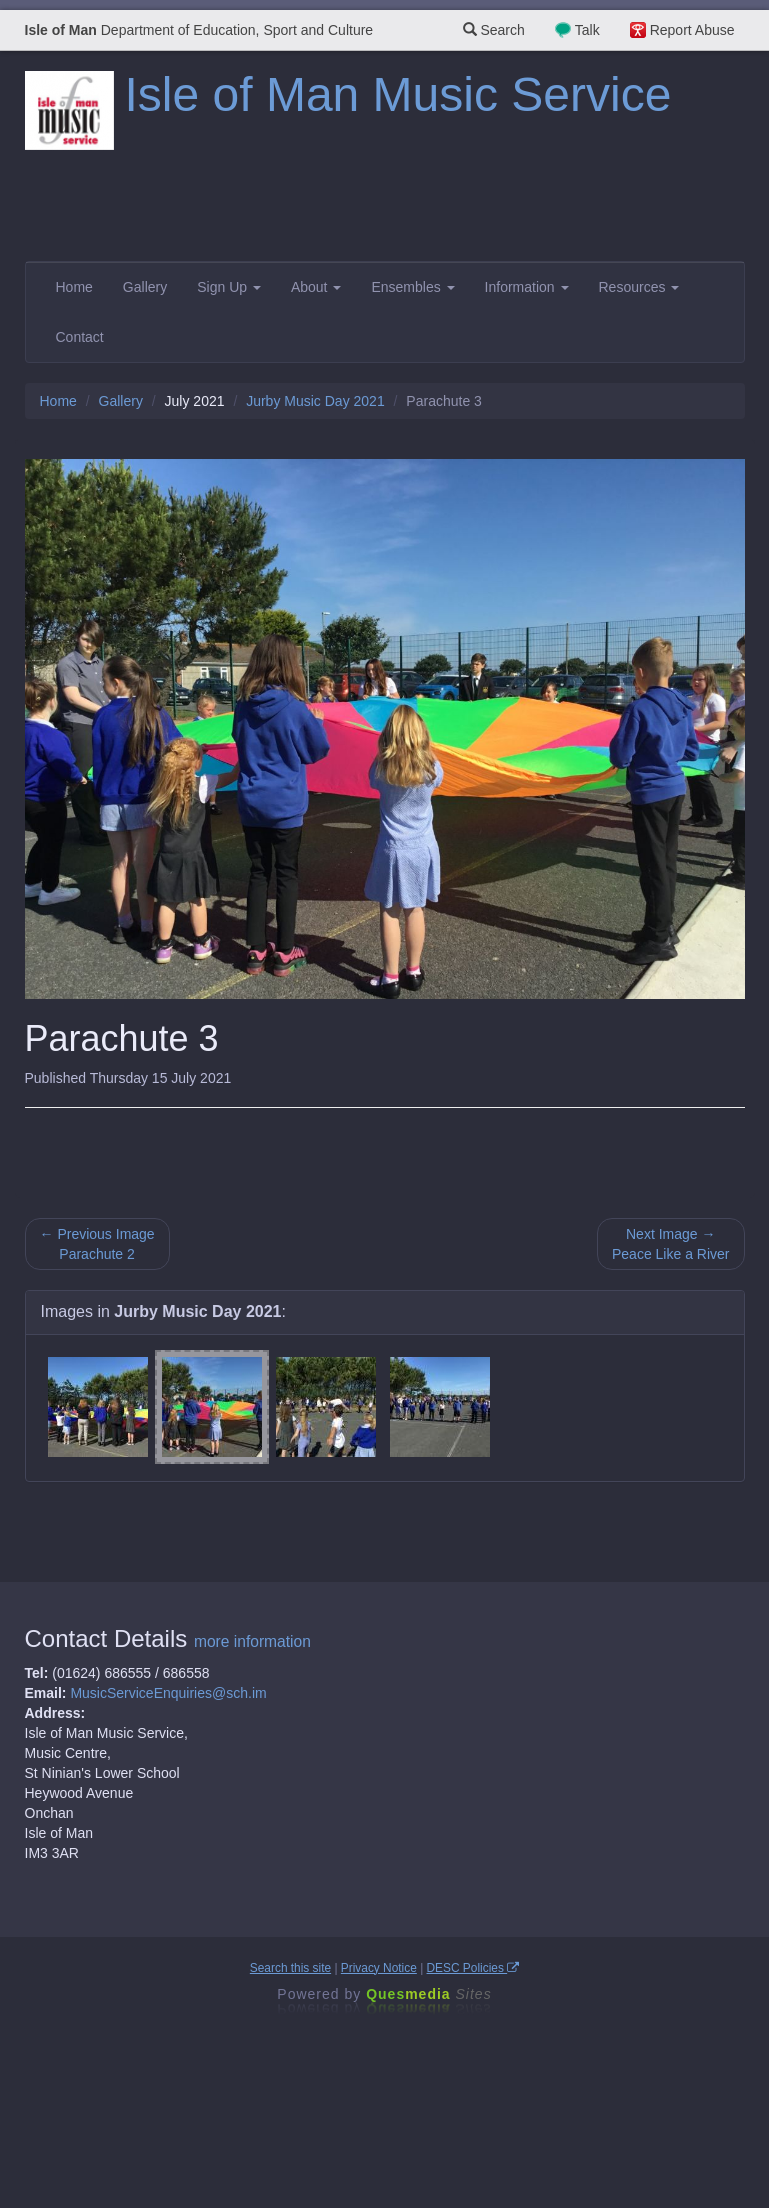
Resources (639, 287)
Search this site (290, 1968)
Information (527, 287)
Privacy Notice (379, 1968)
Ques (429, 1994)
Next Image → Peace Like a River (671, 1244)
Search (494, 30)
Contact (80, 337)
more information (252, 1641)
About (316, 287)
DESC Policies (473, 1968)
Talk (587, 30)
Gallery (145, 287)
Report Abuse (692, 30)
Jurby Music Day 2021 (315, 401)
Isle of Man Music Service (398, 94)
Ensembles (412, 287)
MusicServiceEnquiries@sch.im (168, 1693)
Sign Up (229, 287)
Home (74, 287)
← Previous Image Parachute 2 (97, 1244)
